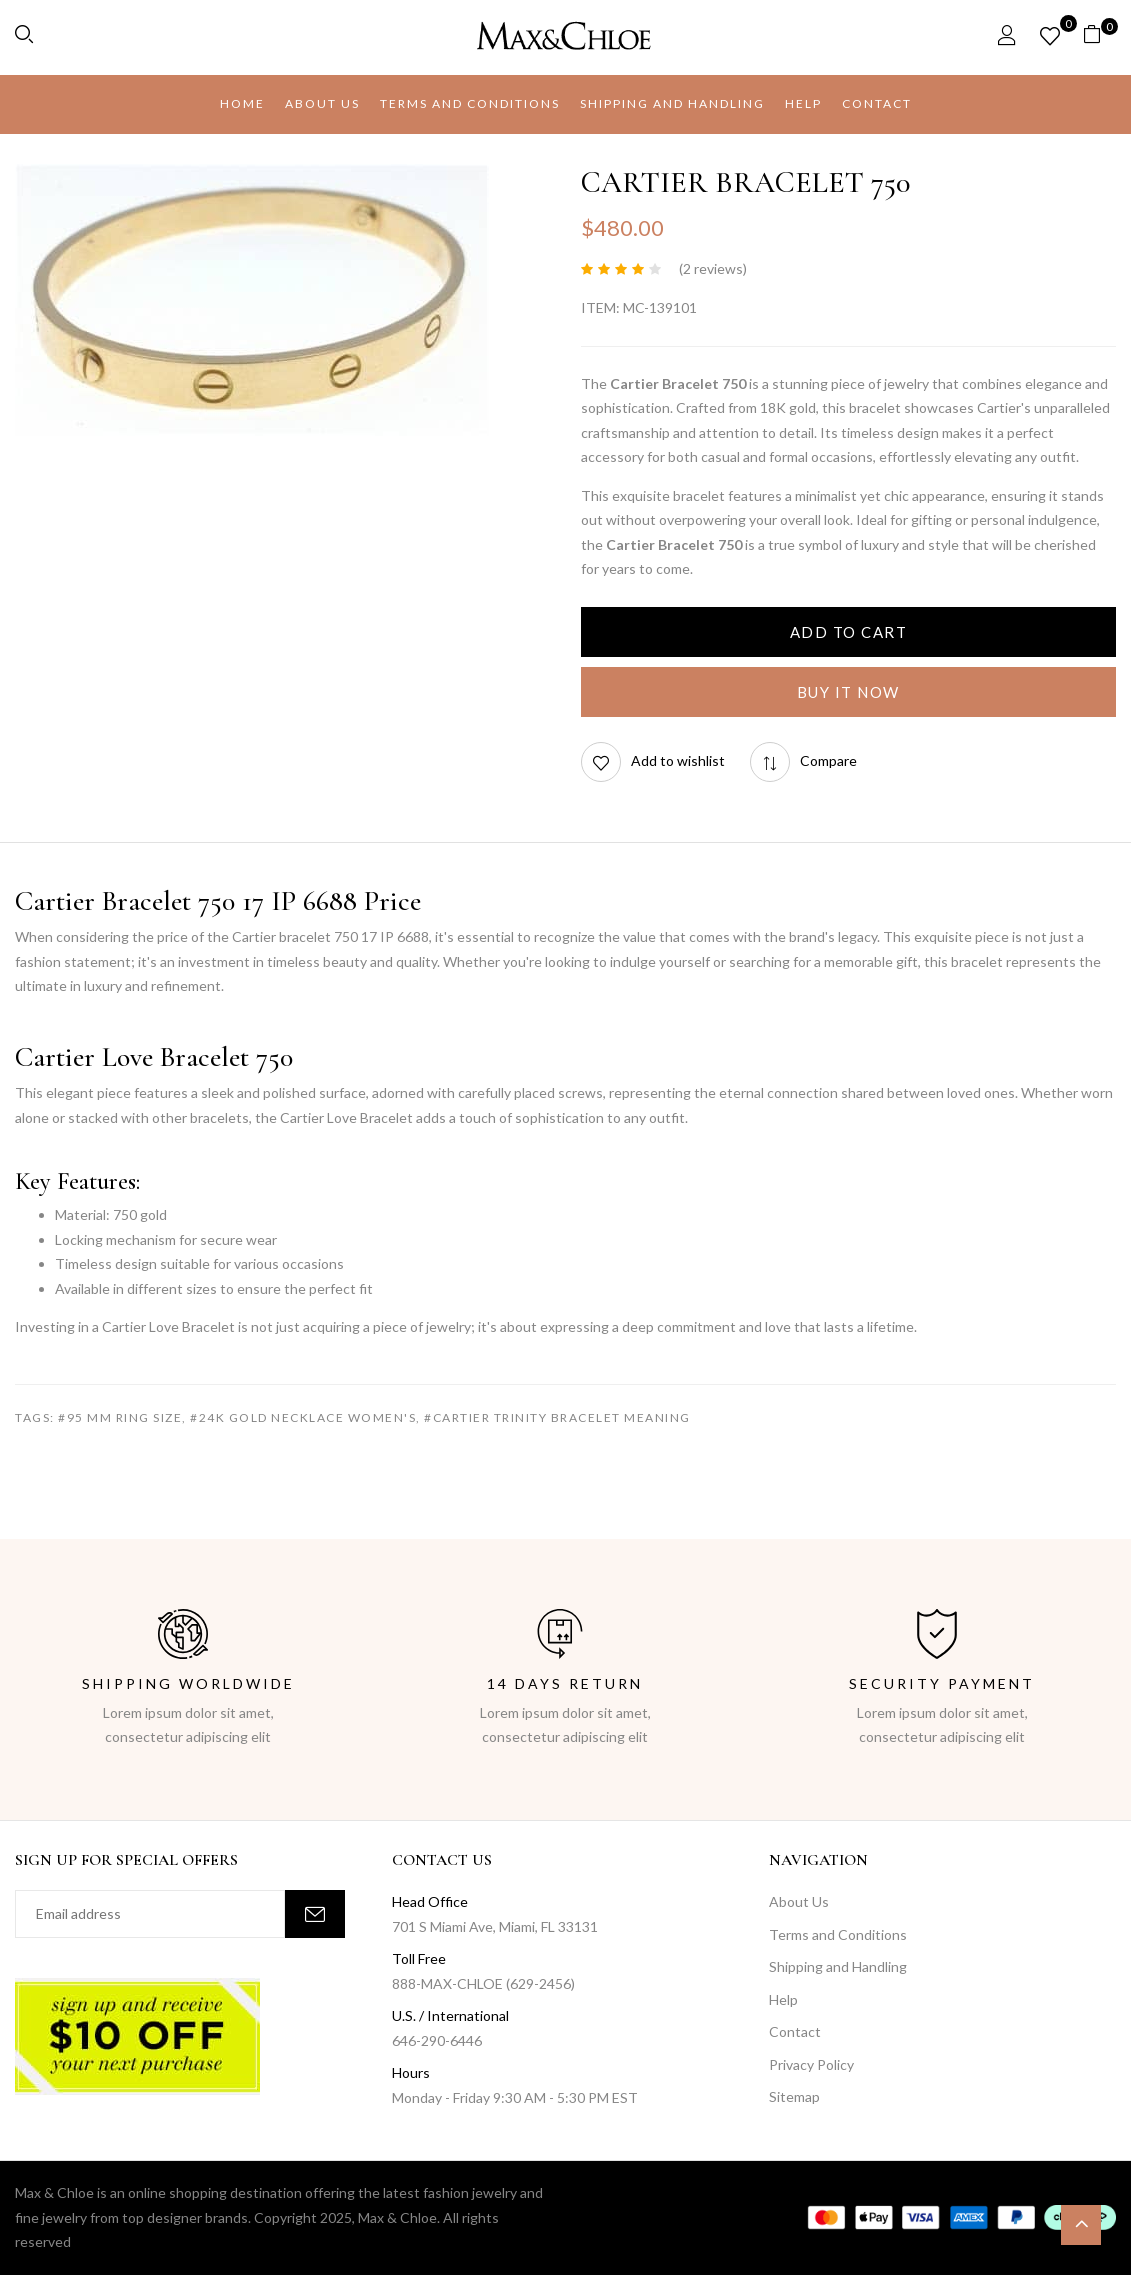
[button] (1099, 37)
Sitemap (794, 2096)
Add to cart (849, 632)
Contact (795, 2031)
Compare (828, 760)
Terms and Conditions (838, 1934)
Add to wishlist (678, 760)
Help (783, 1999)
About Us (799, 1901)
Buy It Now (848, 692)
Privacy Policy (811, 2064)
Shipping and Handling (838, 1966)
